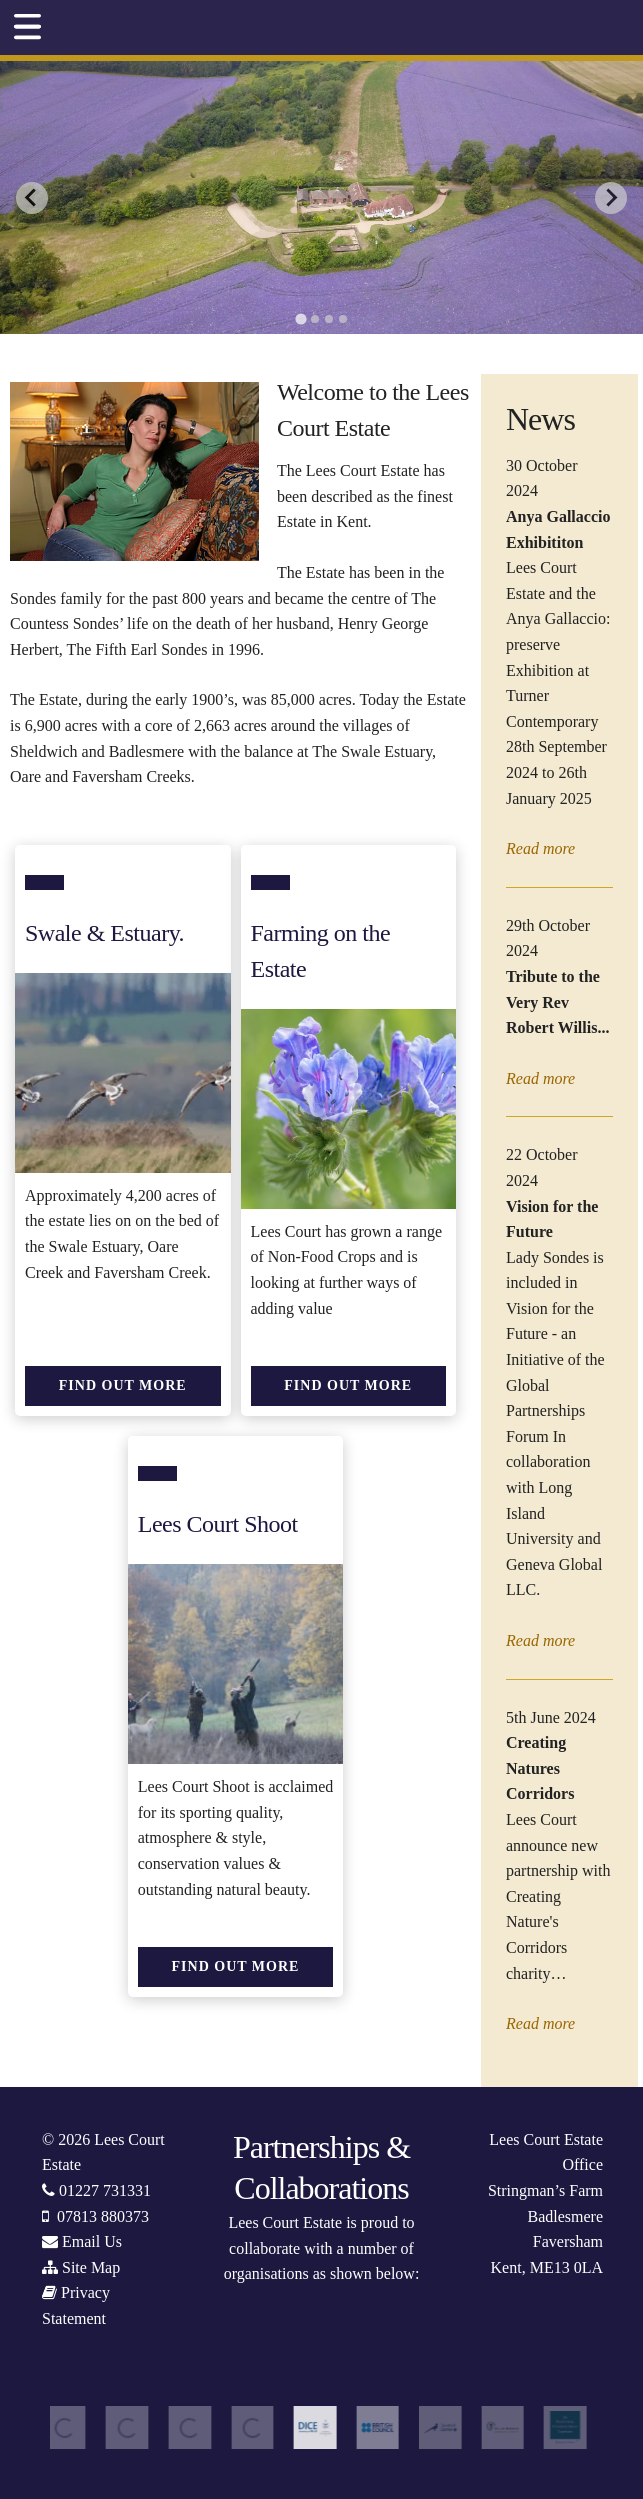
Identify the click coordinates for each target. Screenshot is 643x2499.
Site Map (91, 2267)
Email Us (92, 2241)
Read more (540, 848)
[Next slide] (611, 198)
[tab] (300, 319)
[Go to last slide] (32, 198)
